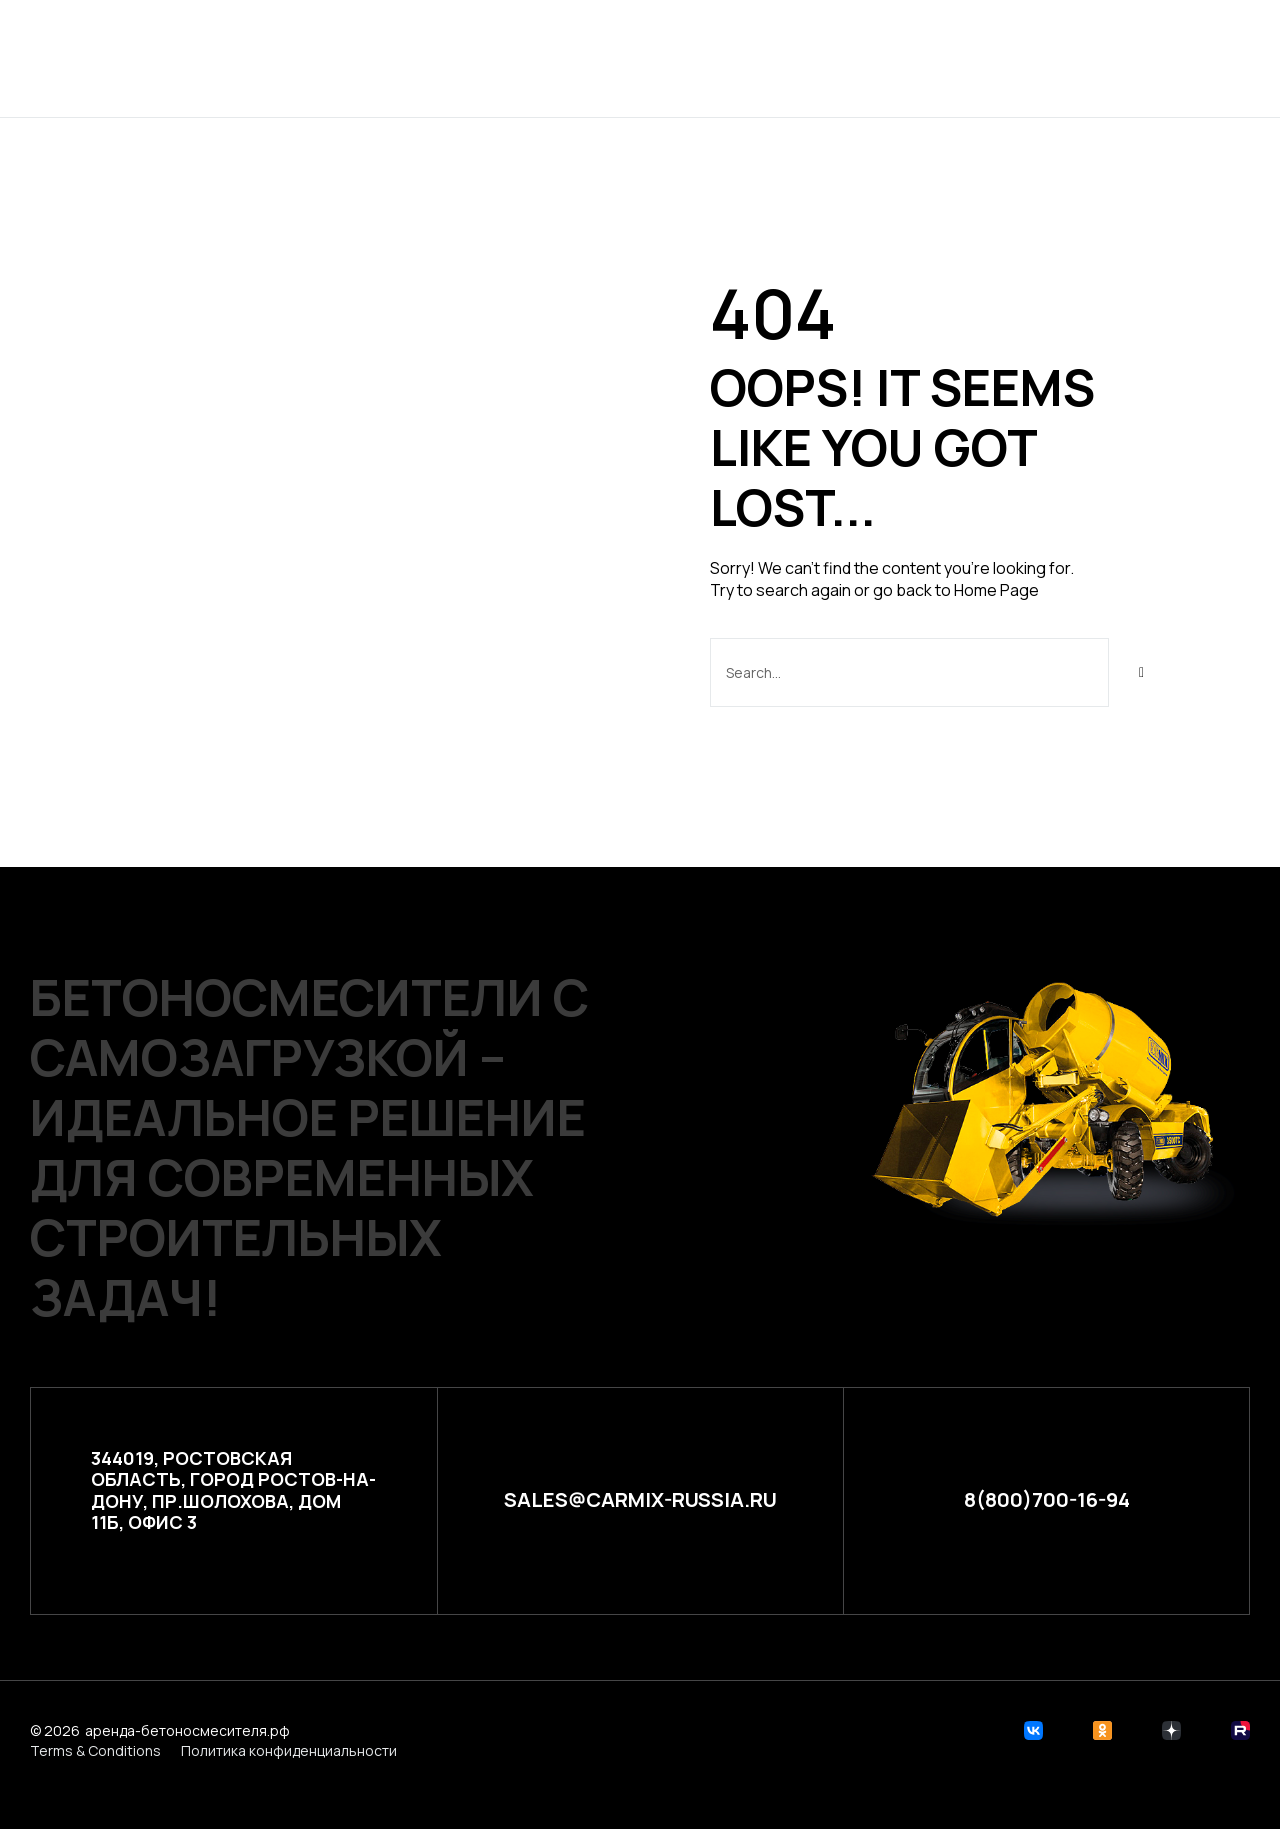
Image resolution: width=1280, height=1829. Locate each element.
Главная (434, 57)
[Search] (1142, 672)
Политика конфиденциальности (289, 1749)
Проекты (541, 57)
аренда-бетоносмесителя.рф (187, 1729)
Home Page (996, 590)
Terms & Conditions (95, 1749)
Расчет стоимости (701, 57)
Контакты (868, 57)
